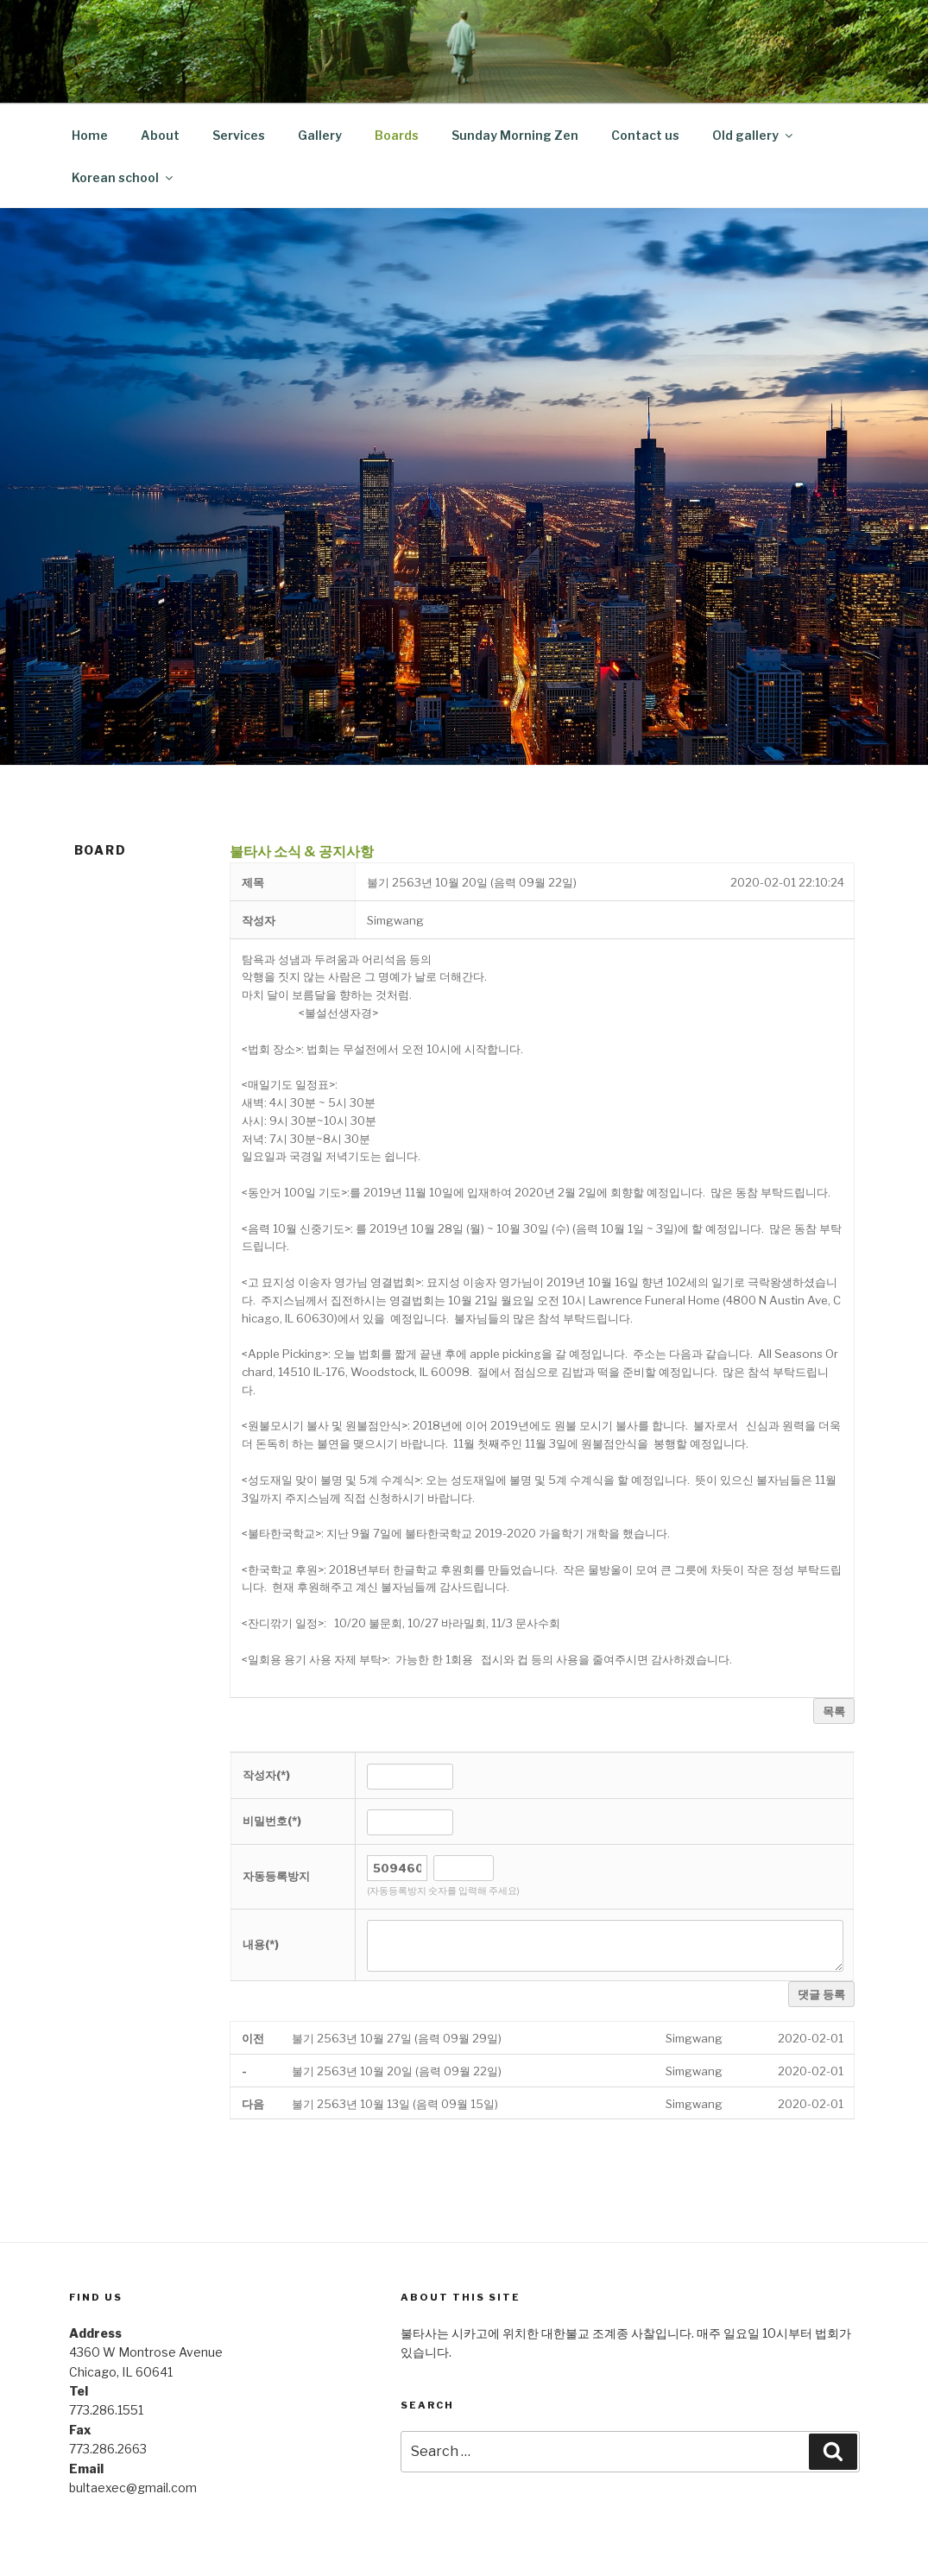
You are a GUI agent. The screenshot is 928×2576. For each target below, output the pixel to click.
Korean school (123, 177)
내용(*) (261, 1944)
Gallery (320, 135)
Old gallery (753, 135)
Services (238, 135)
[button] (395, 920)
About (160, 135)
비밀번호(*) (272, 1821)
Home (90, 135)
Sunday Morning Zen (514, 135)
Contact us (645, 135)
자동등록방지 (276, 1876)
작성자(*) (266, 1775)
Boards (397, 135)
